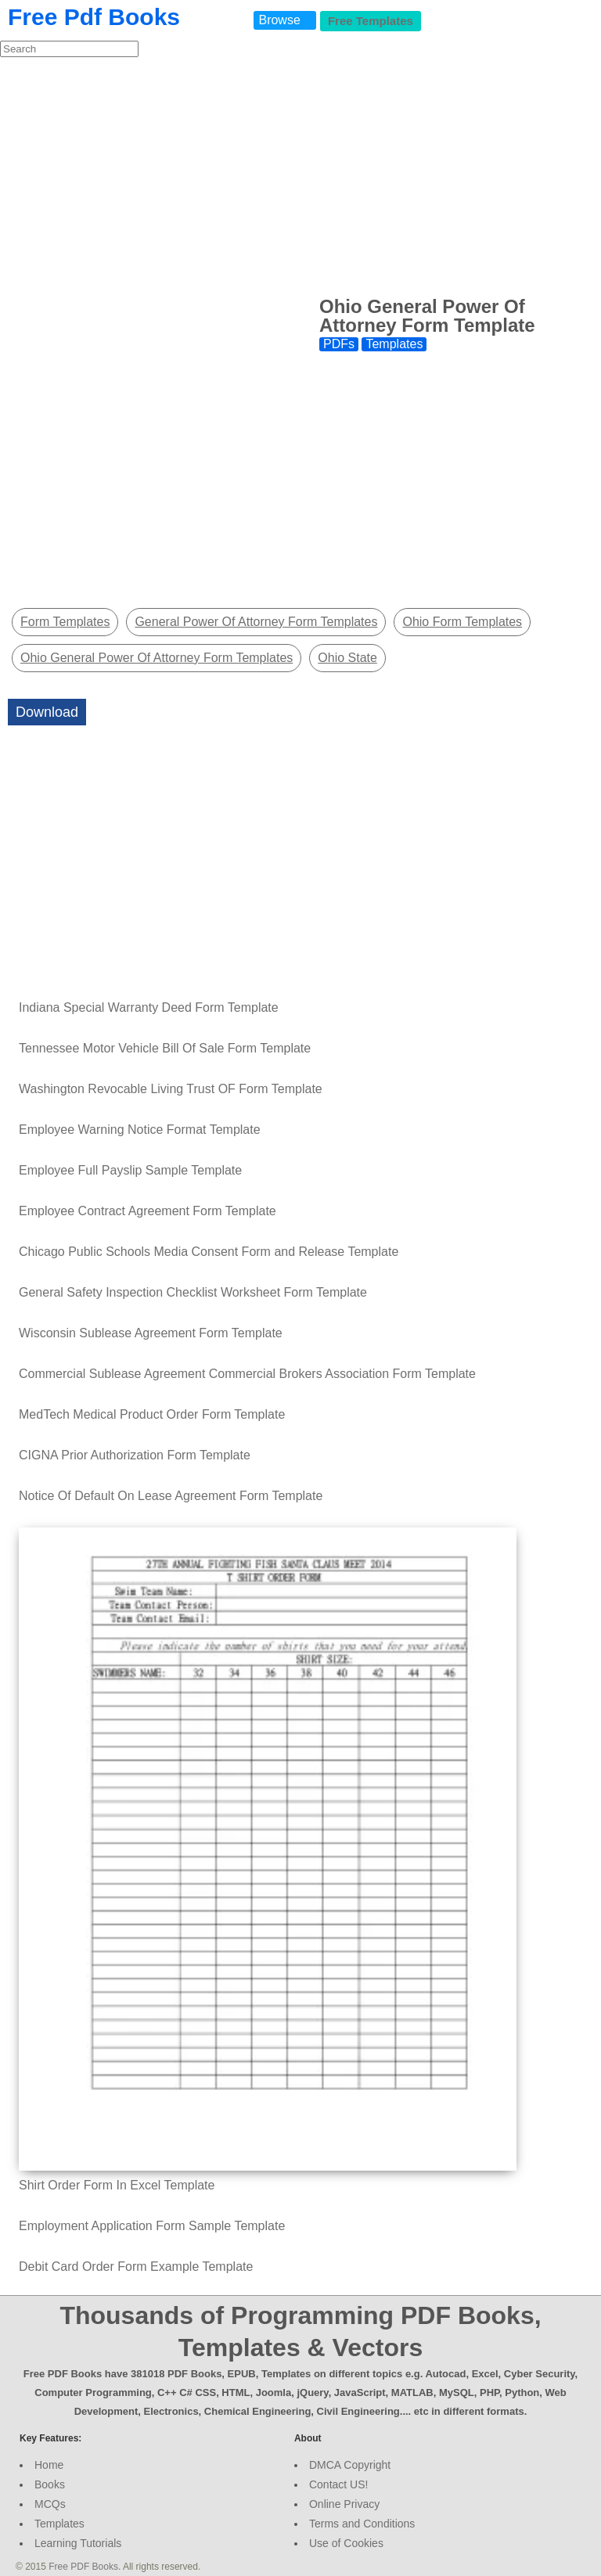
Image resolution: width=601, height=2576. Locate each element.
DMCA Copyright (349, 2465)
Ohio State (347, 657)
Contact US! (338, 2484)
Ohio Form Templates (462, 621)
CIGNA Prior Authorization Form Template (134, 1455)
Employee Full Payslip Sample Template (130, 1170)
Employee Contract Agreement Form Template (147, 1211)
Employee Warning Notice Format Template (140, 1129)
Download (47, 712)
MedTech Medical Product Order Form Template (152, 1414)
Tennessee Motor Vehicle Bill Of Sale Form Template (165, 1048)
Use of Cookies (346, 2543)
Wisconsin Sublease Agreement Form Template (151, 1333)
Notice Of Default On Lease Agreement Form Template (170, 1495)
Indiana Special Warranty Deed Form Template (149, 1007)
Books (49, 2484)
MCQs (50, 2504)
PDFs (338, 344)
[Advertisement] (300, 175)
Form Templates (65, 621)
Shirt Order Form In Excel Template (116, 2185)
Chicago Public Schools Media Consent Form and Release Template (208, 1251)
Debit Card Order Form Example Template (136, 2266)
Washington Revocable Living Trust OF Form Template (170, 1089)
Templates (394, 344)
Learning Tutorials (77, 2543)
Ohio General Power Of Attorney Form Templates (156, 657)
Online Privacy (344, 2504)
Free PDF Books (83, 2566)
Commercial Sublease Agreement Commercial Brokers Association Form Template (247, 1373)
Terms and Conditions (362, 2523)
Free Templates (370, 20)
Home (48, 2465)
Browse (279, 20)
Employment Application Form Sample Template (152, 2225)
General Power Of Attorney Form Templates (256, 621)
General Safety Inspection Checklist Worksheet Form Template (193, 1292)
